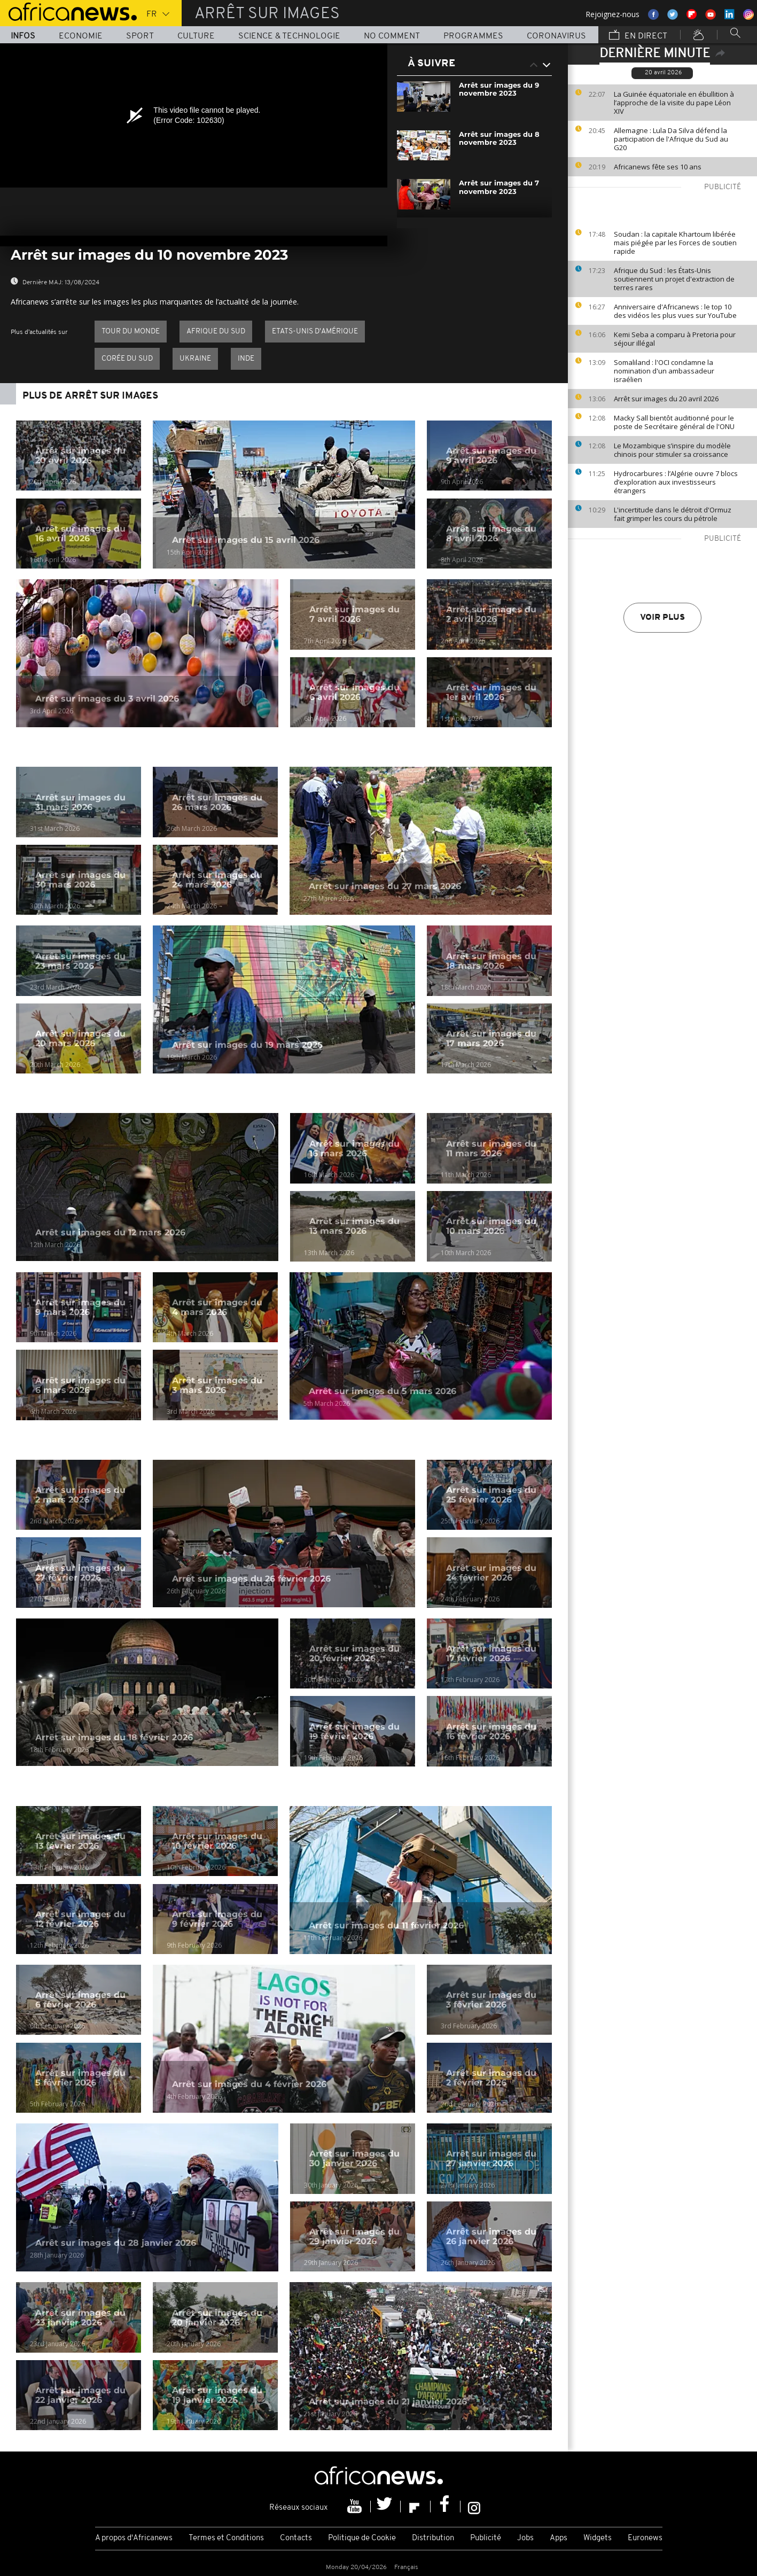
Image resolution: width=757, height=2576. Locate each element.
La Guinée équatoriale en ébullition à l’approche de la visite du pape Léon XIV (674, 102)
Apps (558, 2538)
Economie (81, 36)
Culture (196, 36)
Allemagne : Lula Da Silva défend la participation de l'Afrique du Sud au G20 (671, 139)
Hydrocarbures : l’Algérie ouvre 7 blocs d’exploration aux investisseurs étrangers (676, 482)
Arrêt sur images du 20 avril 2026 (666, 398)
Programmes (473, 36)
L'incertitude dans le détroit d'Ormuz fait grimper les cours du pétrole (672, 514)
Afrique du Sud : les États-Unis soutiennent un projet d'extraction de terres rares (674, 279)
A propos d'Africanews (134, 2538)
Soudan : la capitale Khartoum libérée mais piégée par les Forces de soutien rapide (675, 242)
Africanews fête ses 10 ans (657, 166)
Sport (140, 36)
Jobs (525, 2538)
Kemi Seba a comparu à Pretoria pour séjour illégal (675, 338)
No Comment (392, 36)
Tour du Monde (131, 332)
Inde (246, 359)
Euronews (645, 2538)
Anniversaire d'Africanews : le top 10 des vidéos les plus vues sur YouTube (675, 311)
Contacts (296, 2538)
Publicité (485, 2538)
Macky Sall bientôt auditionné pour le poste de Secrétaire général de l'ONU (674, 422)
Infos (23, 36)
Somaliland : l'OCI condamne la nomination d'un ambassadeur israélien (664, 371)
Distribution (433, 2538)
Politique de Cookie (362, 2538)
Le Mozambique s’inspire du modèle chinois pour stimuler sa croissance (672, 449)
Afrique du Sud (215, 332)
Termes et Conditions (226, 2538)
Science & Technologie (289, 36)
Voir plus (662, 617)
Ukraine (195, 359)
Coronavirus (556, 36)
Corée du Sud (127, 359)
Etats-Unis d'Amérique (315, 332)
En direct (638, 36)
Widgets (597, 2538)
